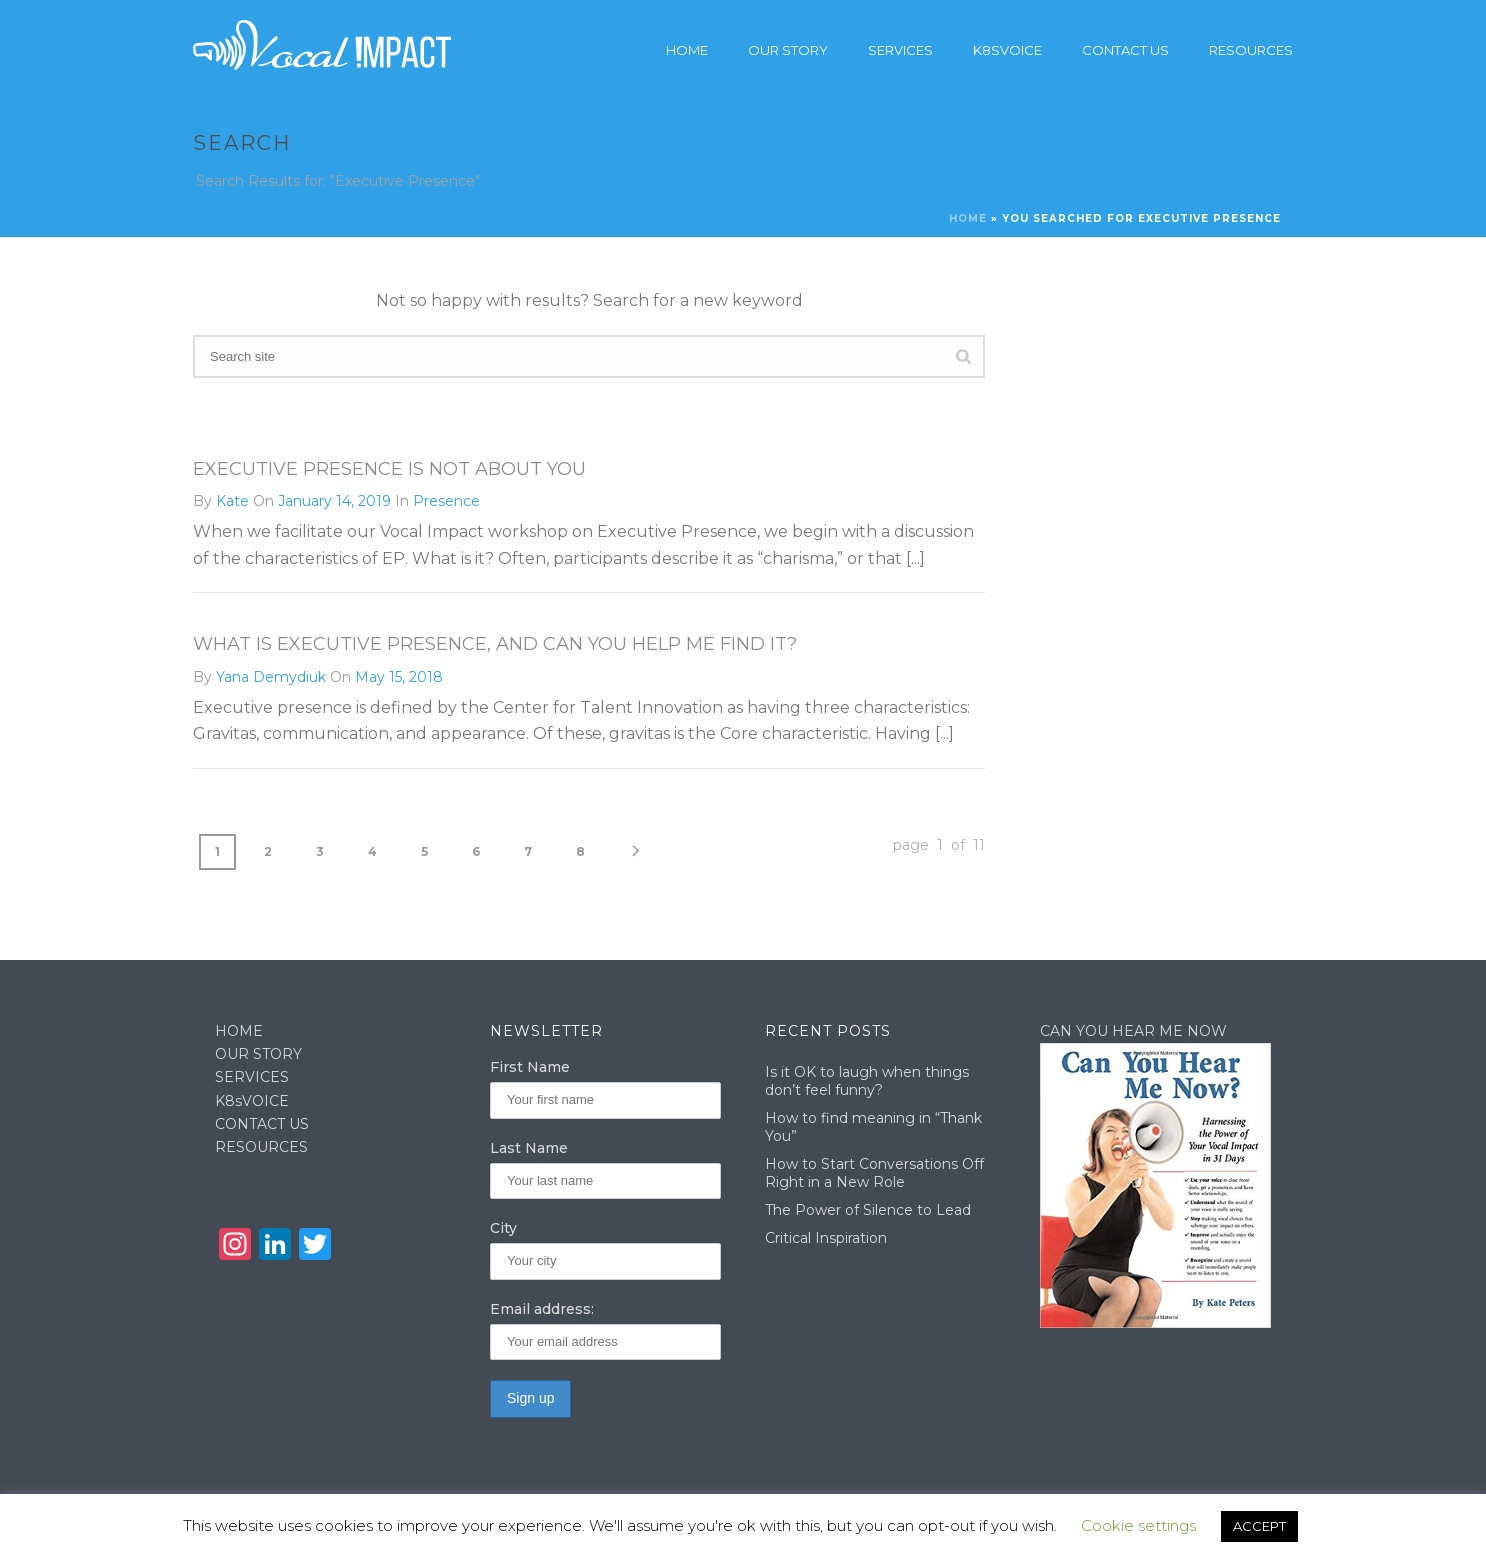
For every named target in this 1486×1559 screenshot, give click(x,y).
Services (900, 50)
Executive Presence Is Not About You (389, 469)
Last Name (529, 1148)
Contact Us (1125, 50)
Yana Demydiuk (271, 677)
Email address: (542, 1309)
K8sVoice (1007, 50)
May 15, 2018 (399, 677)
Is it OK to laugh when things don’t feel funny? (867, 1081)
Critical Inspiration (826, 1238)
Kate (232, 501)
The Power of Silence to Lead (868, 1210)
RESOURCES (261, 1147)
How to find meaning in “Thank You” (873, 1127)
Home (687, 50)
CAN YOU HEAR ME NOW (1133, 1031)
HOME (239, 1031)
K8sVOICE (252, 1101)
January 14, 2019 (334, 501)
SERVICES (252, 1077)
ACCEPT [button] (1259, 1526)
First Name (530, 1067)
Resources (1251, 50)
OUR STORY (258, 1054)
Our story (788, 50)
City (503, 1228)
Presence (446, 501)
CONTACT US (262, 1124)
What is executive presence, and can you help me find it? (495, 644)
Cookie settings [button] (1138, 1525)
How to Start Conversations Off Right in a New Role (874, 1173)
